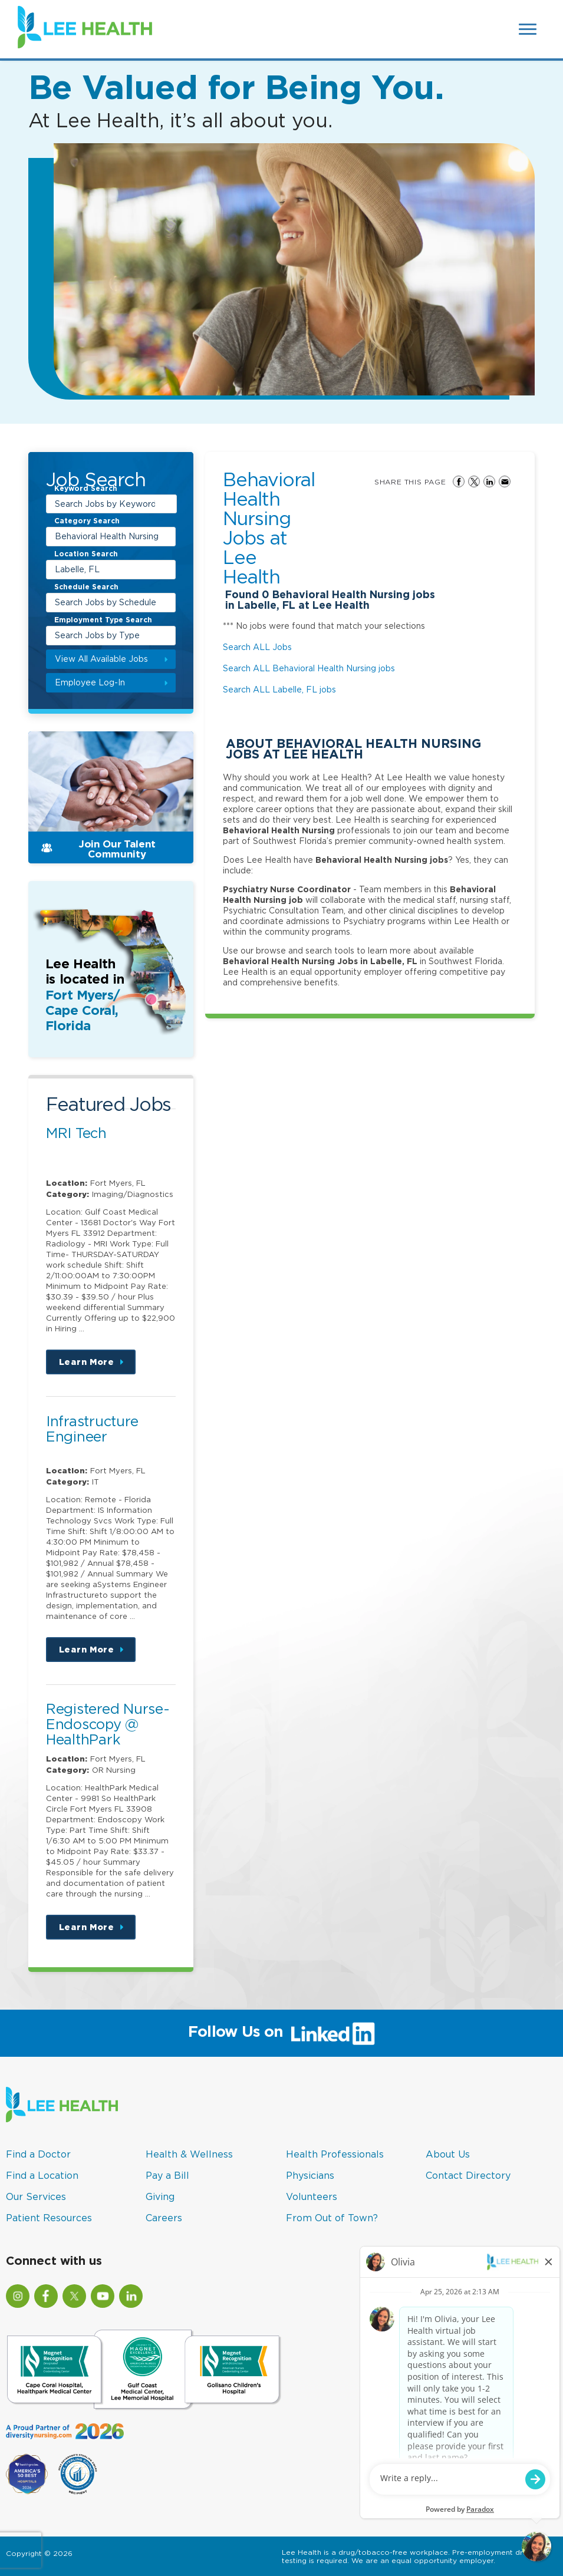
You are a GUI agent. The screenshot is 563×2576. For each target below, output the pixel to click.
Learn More (97, 1365)
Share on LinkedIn (489, 481)
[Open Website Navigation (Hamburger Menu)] (528, 29)
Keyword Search (85, 489)
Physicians (310, 2175)
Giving (160, 2196)
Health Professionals (335, 2154)
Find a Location (42, 2175)
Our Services (36, 2196)
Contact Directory (468, 2175)
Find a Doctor (38, 2154)
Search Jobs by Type (97, 635)
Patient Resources (49, 2217)
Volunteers (311, 2196)
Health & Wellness (189, 2154)
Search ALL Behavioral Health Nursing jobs (309, 668)
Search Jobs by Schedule (105, 602)
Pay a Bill (167, 2175)
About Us (448, 2154)
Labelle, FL (77, 569)
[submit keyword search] (166, 504)
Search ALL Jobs (257, 646)
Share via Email (505, 481)
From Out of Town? (332, 2217)
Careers (164, 2217)
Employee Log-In (90, 682)
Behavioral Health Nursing (107, 536)
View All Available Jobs (101, 658)
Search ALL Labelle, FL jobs (279, 689)
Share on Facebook (459, 481)
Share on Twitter (474, 481)
